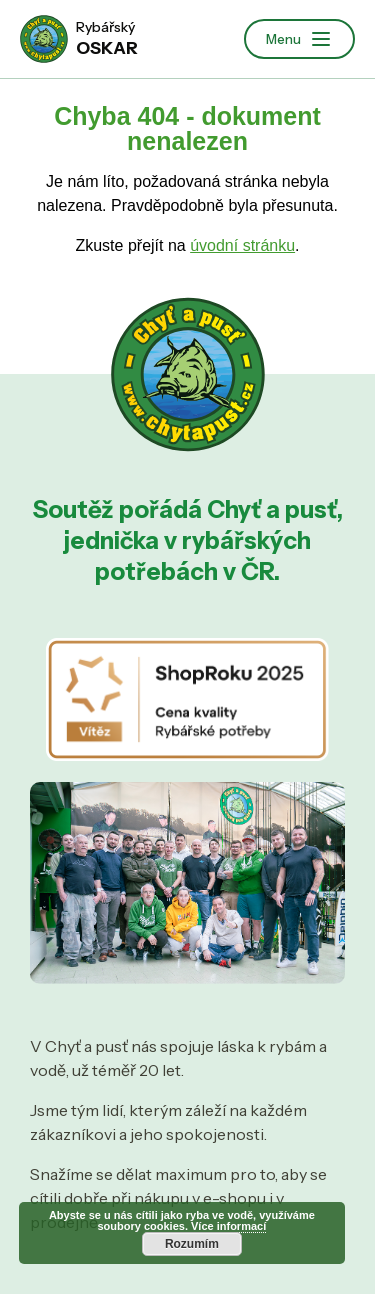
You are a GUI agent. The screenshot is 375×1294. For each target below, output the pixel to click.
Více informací (228, 1226)
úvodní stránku (242, 245)
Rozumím (192, 1244)
